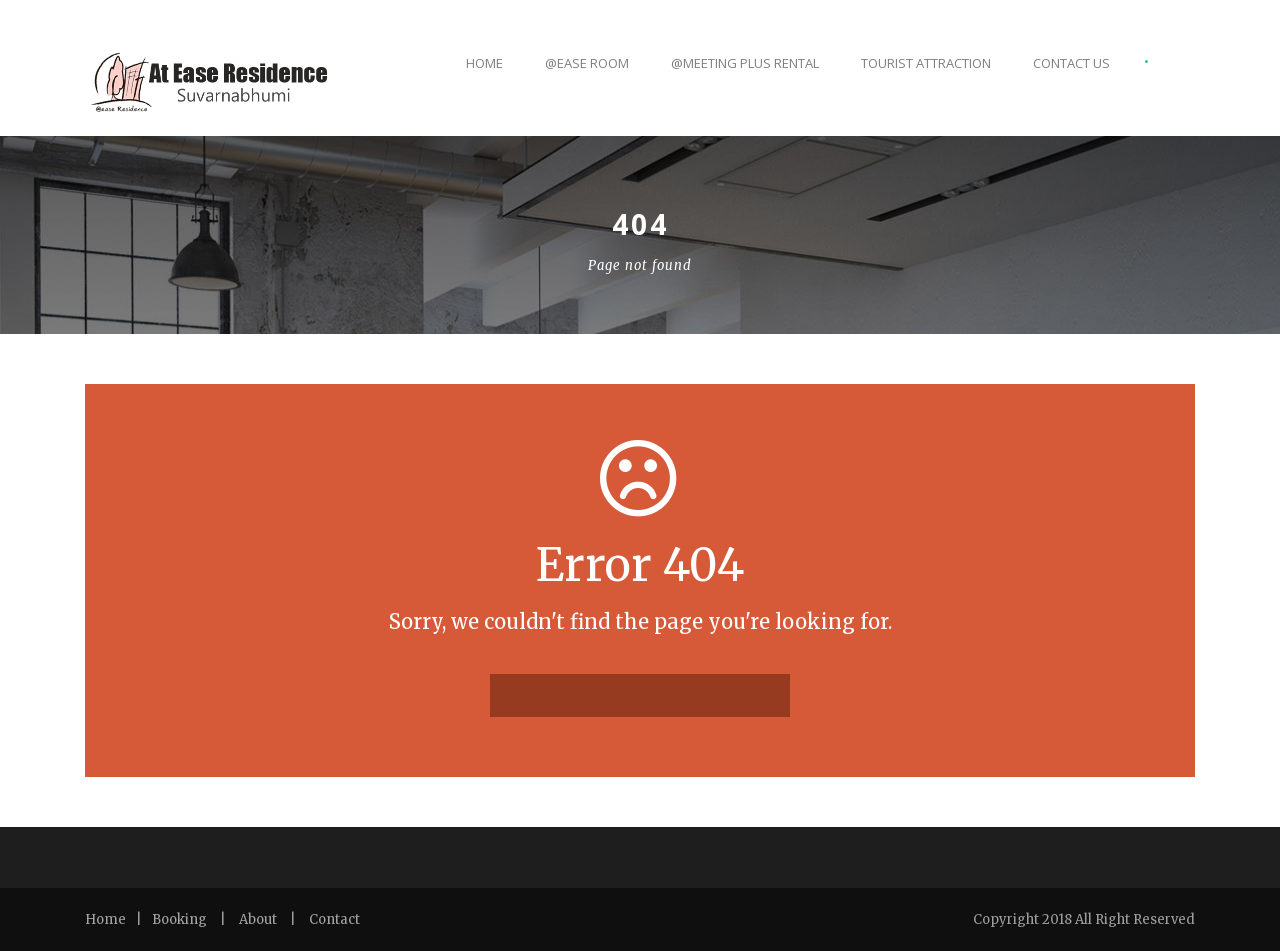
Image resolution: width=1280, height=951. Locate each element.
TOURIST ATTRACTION (926, 63)
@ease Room (587, 63)
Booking (179, 919)
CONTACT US (1071, 63)
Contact (334, 919)
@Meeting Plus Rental (745, 63)
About (258, 919)
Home (484, 63)
